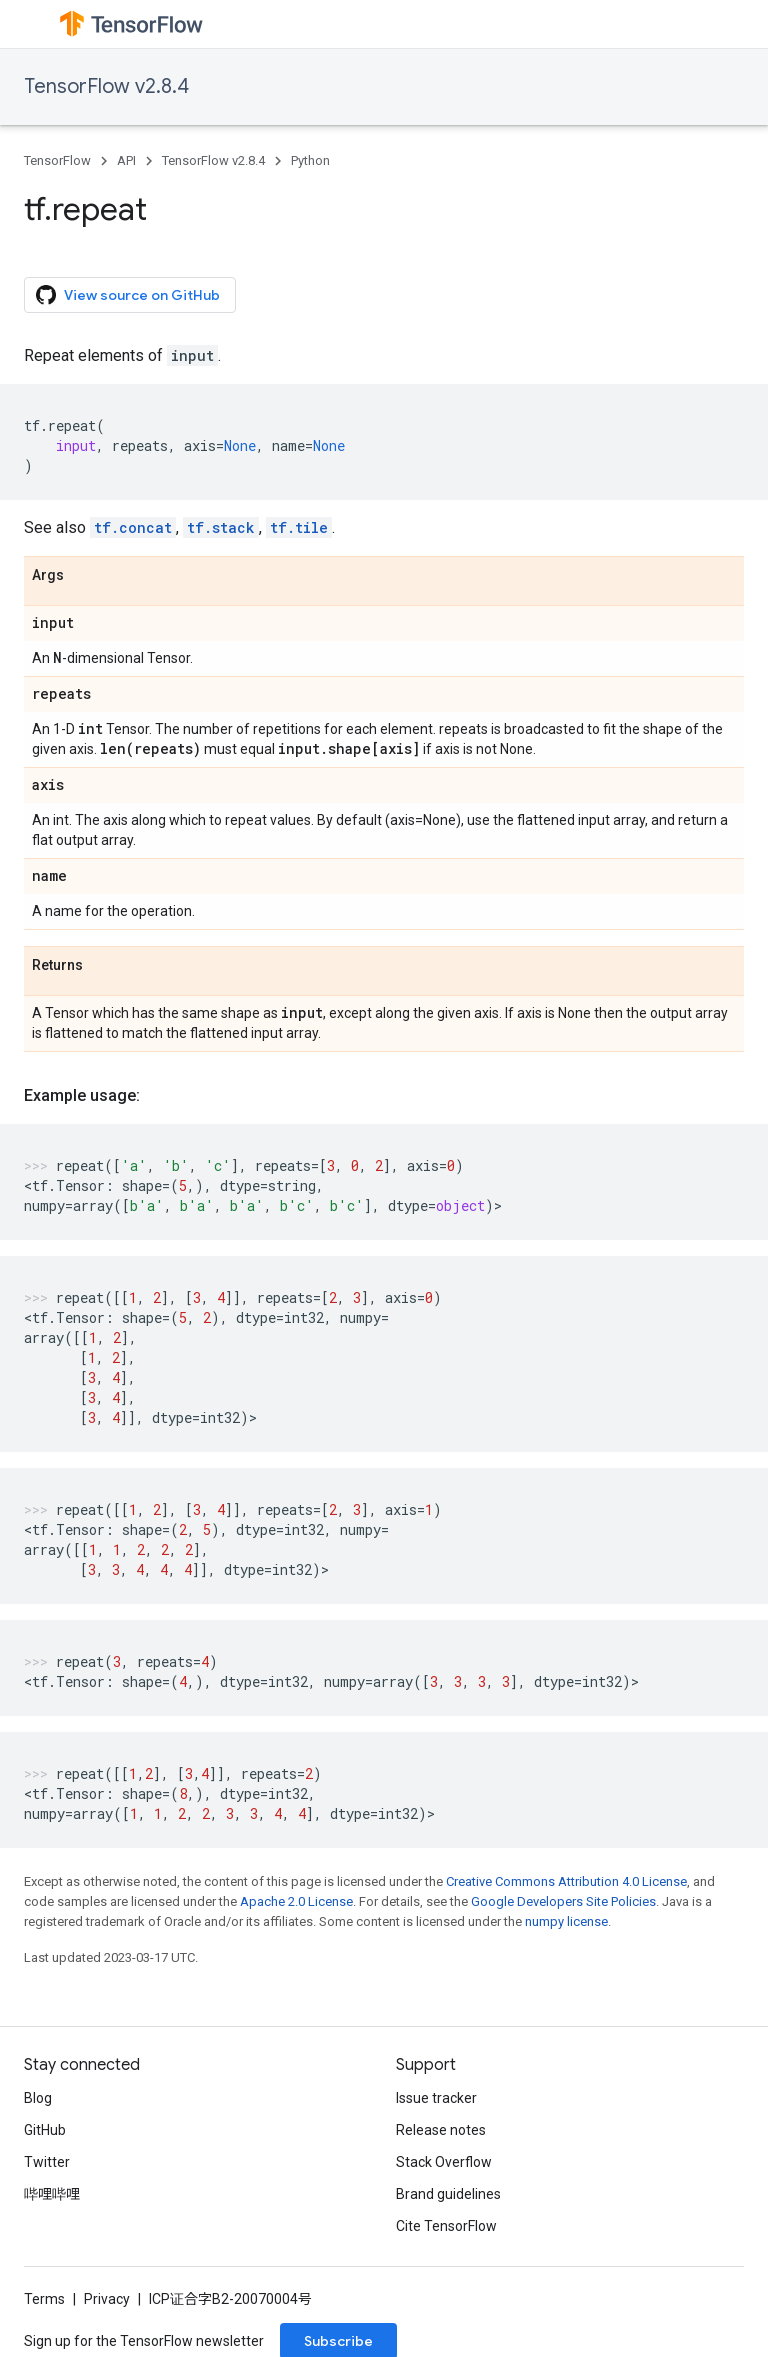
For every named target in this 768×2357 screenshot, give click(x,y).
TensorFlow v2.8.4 (106, 86)
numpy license (566, 1921)
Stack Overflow (444, 2162)
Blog (38, 2098)
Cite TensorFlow (446, 2226)
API (126, 160)
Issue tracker (436, 2098)
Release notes (441, 2130)
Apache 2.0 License (296, 1901)
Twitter (47, 2162)
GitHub (45, 2130)
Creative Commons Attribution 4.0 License (566, 1881)
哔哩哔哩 (52, 2194)
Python (310, 160)
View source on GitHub (128, 295)
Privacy (107, 2299)
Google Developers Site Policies (563, 1901)
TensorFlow (57, 160)
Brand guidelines (448, 2194)
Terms (44, 2299)
